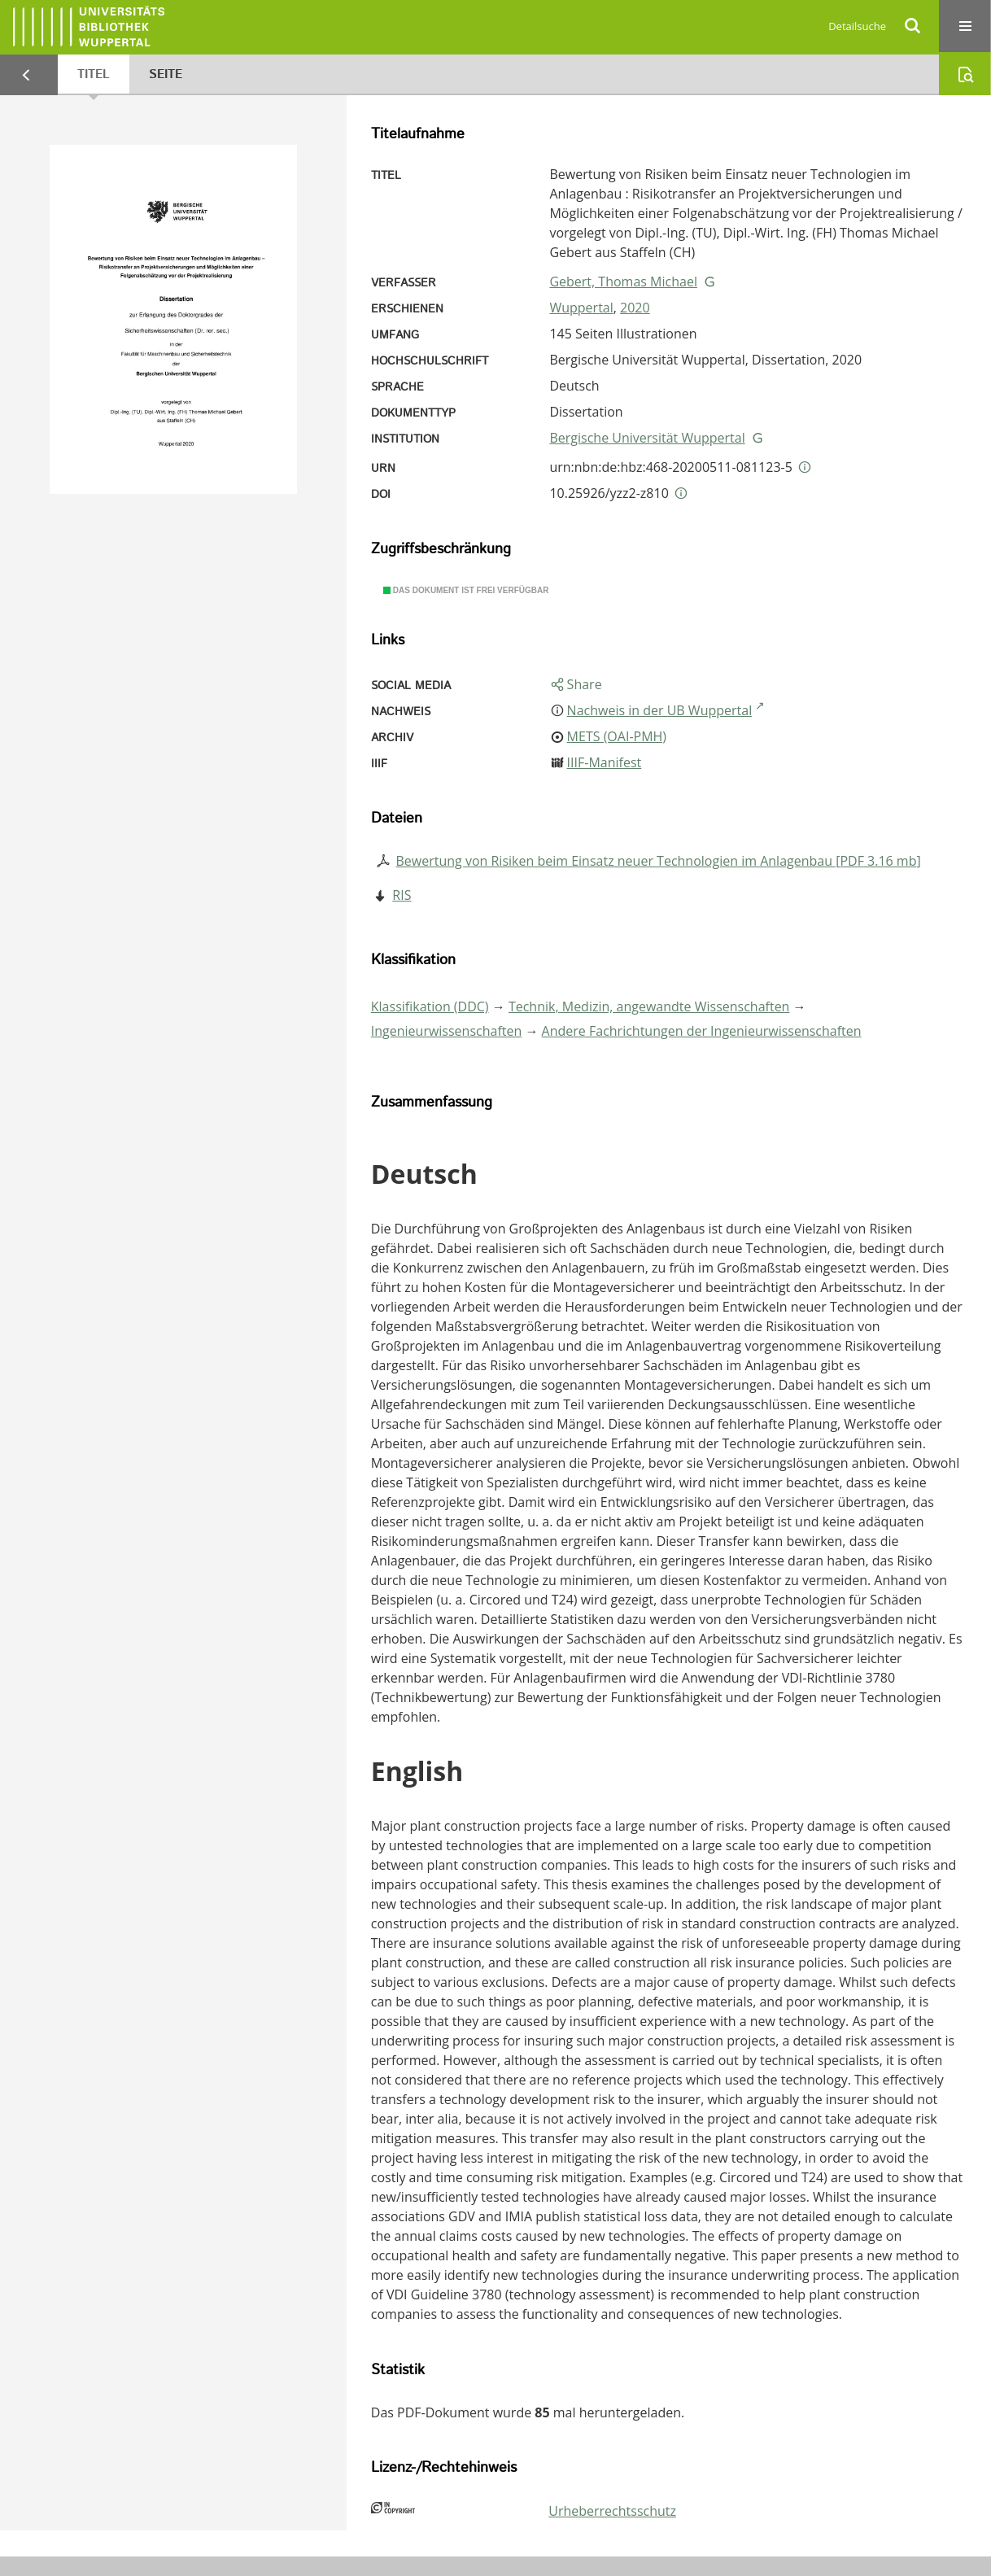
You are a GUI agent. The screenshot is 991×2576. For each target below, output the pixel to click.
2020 (635, 308)
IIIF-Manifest (604, 762)
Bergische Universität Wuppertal (646, 438)
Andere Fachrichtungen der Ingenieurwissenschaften (702, 1031)
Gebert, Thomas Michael (622, 281)
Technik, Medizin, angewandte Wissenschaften (649, 1006)
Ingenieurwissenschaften (446, 1031)
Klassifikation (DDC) (430, 1006)
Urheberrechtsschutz (612, 2511)
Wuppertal (581, 308)
